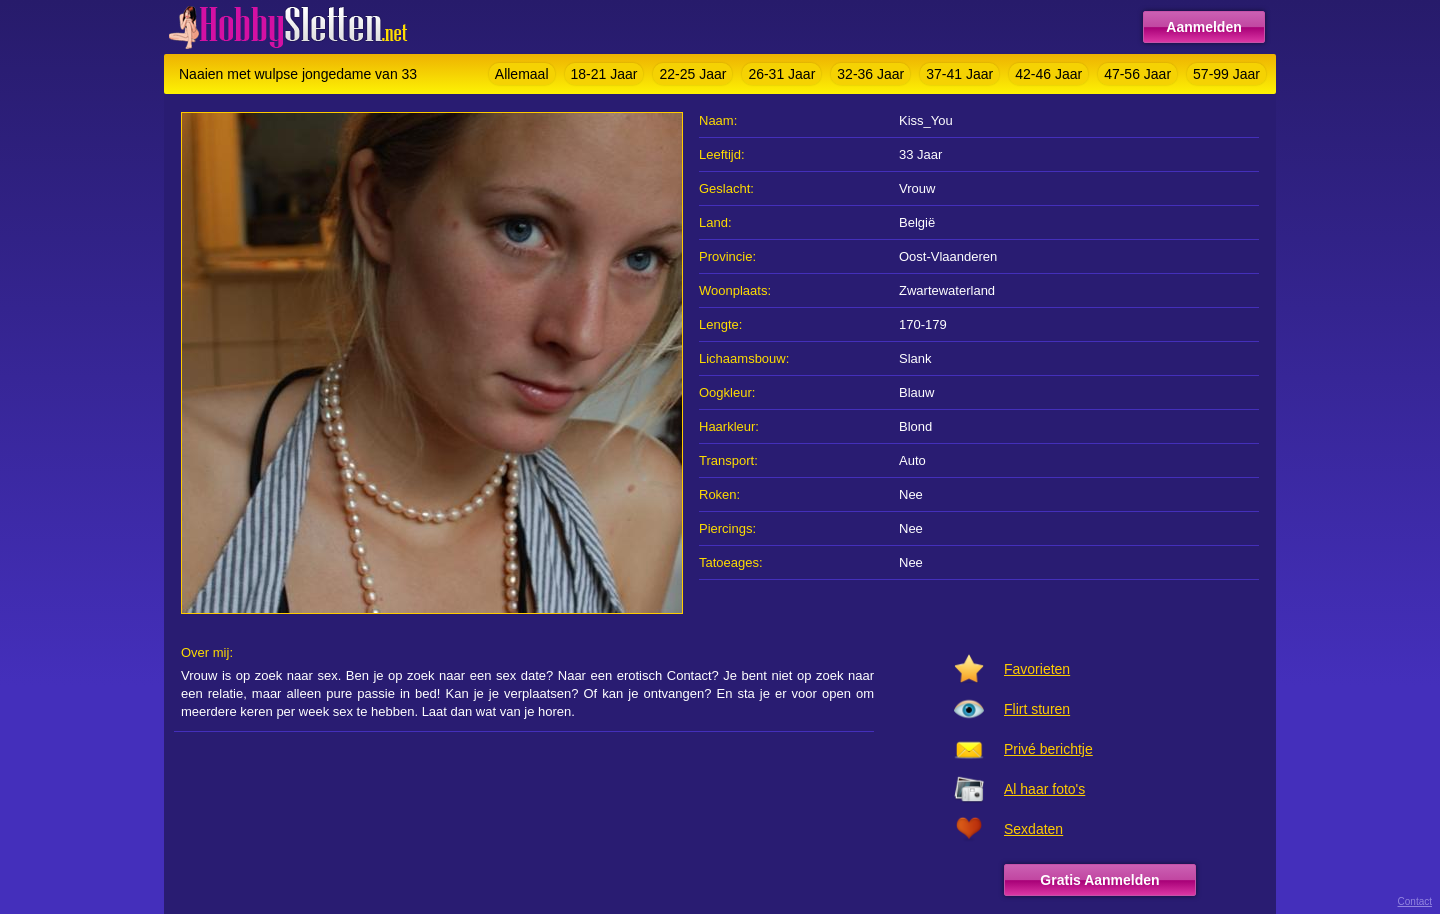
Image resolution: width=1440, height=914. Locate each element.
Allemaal (522, 74)
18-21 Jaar (604, 74)
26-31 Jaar (781, 74)
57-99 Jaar (1226, 74)
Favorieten (1037, 669)
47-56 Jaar (1137, 74)
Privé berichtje (1048, 749)
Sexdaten (1033, 829)
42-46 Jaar (1048, 74)
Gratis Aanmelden (1099, 880)
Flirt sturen (1037, 709)
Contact (1415, 901)
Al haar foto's (1044, 789)
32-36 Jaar (870, 74)
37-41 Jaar (959, 74)
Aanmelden (1203, 27)
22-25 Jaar (692, 74)
